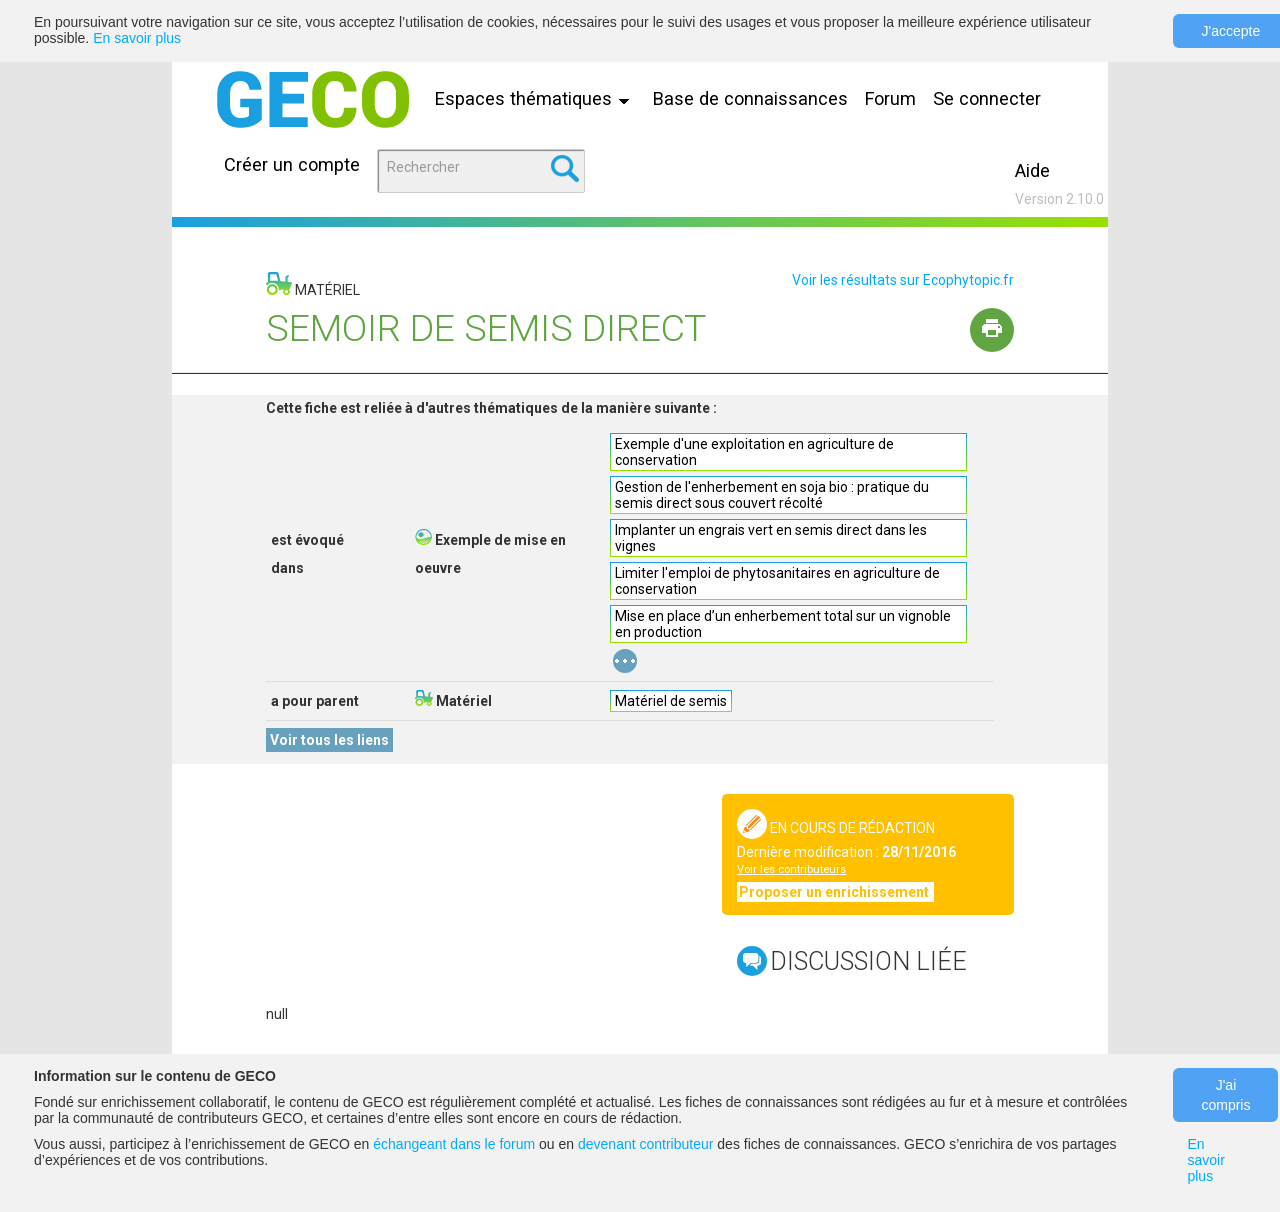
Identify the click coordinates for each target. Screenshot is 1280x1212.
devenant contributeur (645, 1144)
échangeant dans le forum (454, 1144)
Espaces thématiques (537, 98)
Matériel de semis (671, 701)
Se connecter (987, 98)
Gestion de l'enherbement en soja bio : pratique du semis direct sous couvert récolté (772, 495)
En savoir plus (137, 38)
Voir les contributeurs (791, 869)
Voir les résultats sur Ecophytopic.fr (903, 280)
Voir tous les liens (329, 740)
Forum (890, 98)
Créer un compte (292, 164)
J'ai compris (1225, 1095)
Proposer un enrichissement (835, 892)
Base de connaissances (750, 98)
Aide (1032, 170)
